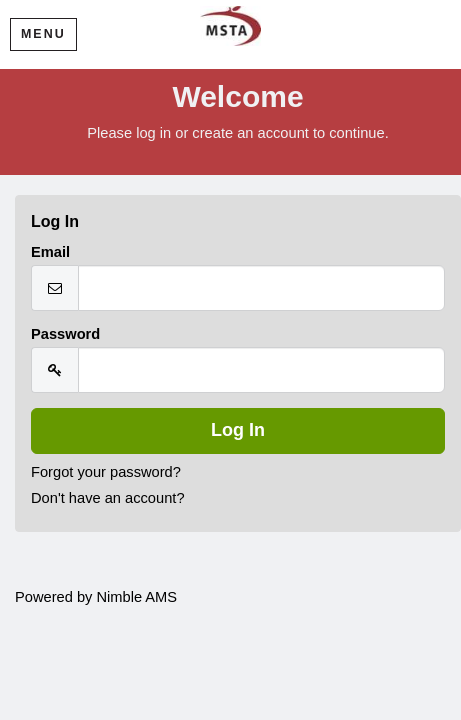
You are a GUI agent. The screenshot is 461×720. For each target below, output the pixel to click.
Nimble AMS (136, 597)
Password (65, 334)
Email (50, 252)
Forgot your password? (106, 472)
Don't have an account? (108, 498)
